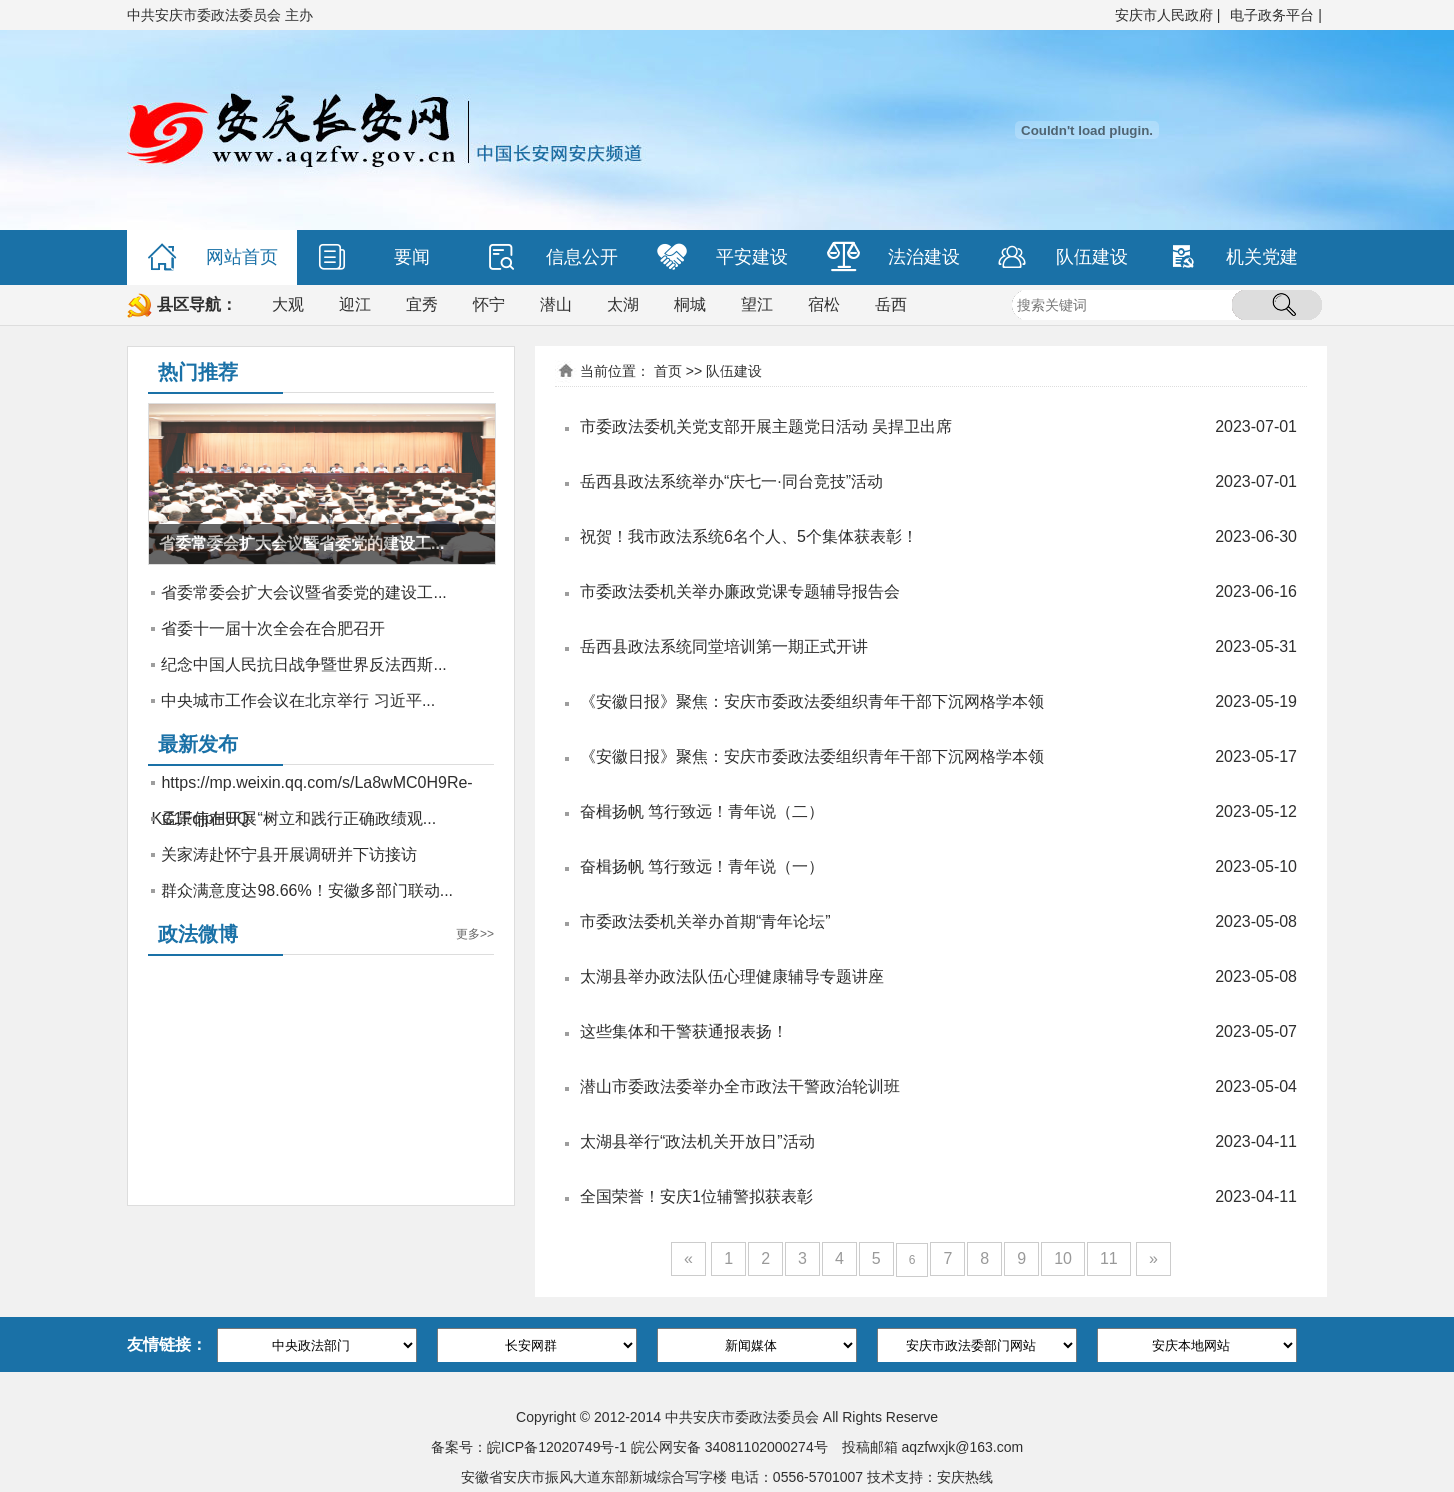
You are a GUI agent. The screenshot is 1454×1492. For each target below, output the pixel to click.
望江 (757, 304)
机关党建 (1232, 257)
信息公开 (552, 257)
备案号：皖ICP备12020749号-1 (529, 1447)
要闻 (373, 257)
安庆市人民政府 (1164, 15)
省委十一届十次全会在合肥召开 (273, 628)
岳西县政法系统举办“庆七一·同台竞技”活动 (731, 481)
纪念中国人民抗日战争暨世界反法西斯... (303, 664)
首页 (668, 371)
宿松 (824, 304)
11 (1109, 1258)
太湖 (623, 304)
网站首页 (212, 257)
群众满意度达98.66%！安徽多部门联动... (307, 890)
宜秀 (422, 304)
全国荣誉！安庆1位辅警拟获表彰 (696, 1196)
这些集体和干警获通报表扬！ (684, 1031)
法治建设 (893, 257)
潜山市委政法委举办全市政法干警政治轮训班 (740, 1086)
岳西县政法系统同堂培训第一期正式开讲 (724, 646)
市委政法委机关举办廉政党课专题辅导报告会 (740, 591)
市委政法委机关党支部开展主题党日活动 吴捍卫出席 (766, 426)
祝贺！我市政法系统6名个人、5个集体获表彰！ (749, 536)
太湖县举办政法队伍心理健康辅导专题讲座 (732, 976)
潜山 (556, 304)
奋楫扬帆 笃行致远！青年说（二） (702, 811)
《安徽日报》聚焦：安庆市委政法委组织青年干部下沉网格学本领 (812, 701)
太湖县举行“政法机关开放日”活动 (697, 1141)
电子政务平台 (1272, 15)
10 (1063, 1258)
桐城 (690, 304)
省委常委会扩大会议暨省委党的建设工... (303, 592)
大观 (288, 304)
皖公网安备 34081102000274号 (729, 1447)
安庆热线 (965, 1477)
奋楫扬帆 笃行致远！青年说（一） (702, 866)
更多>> (475, 934)
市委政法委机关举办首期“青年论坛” (705, 921)
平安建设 (722, 257)
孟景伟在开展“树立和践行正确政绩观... (298, 818)
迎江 (355, 304)
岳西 (891, 304)
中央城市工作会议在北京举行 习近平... (298, 700)
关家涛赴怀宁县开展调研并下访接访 (289, 854)
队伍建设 (1062, 257)
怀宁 (489, 304)
